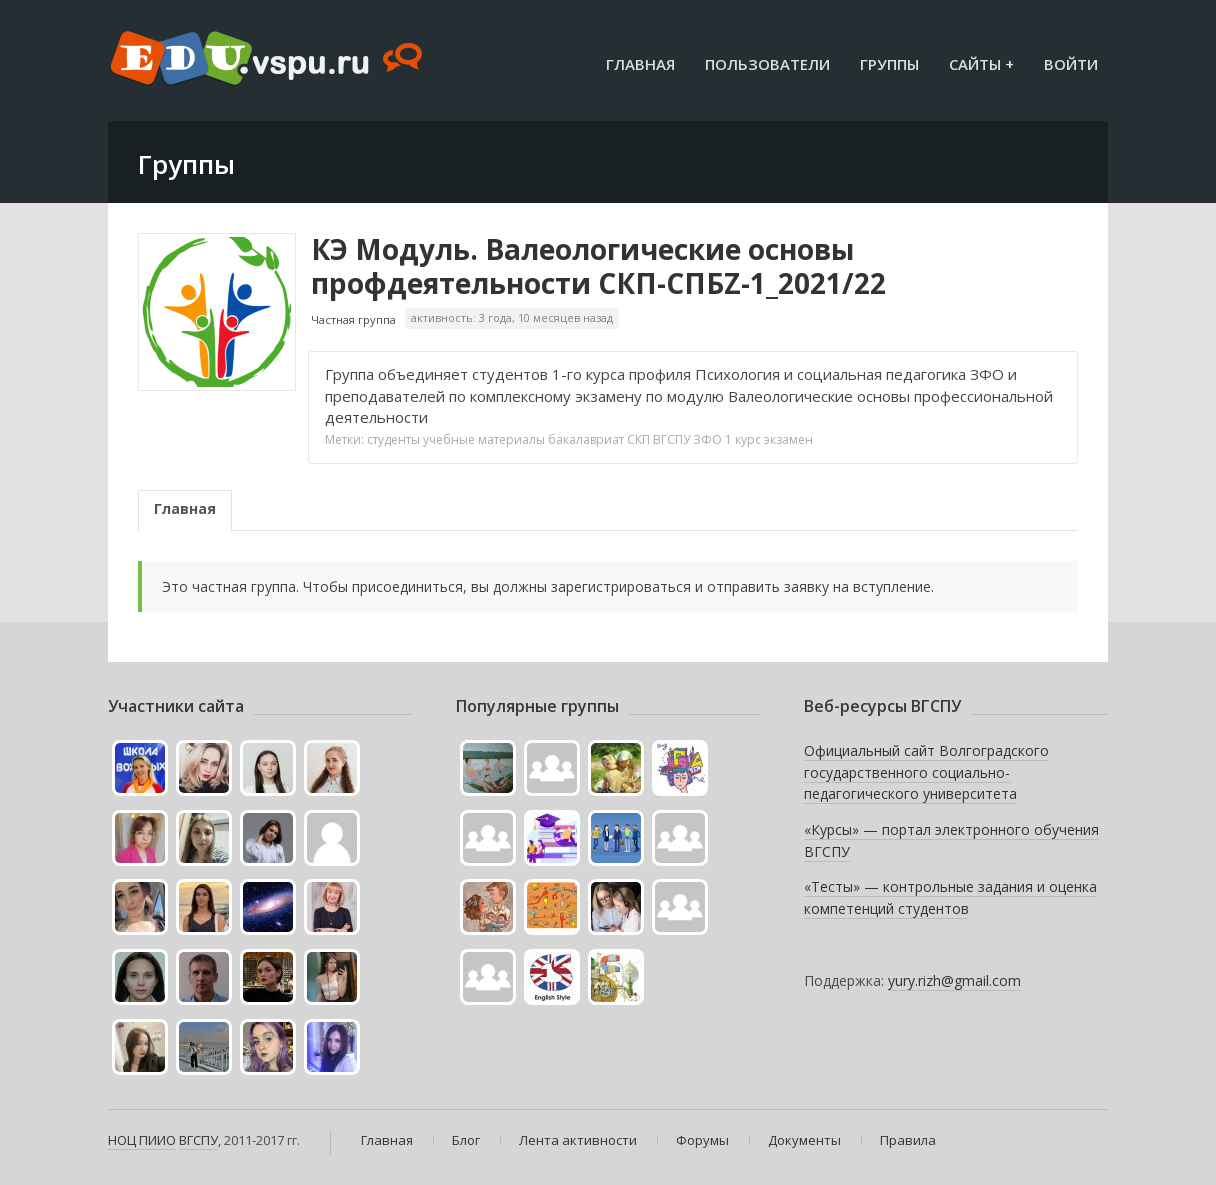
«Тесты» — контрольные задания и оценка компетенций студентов (950, 897)
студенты (393, 439)
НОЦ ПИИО (142, 1140)
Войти (1071, 64)
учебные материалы (484, 439)
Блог (466, 1140)
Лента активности (578, 1140)
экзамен (788, 439)
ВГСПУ (671, 439)
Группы (889, 64)
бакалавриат (586, 439)
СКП (638, 439)
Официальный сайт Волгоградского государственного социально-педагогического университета (926, 772)
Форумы (702, 1140)
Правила (908, 1140)
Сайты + (981, 64)
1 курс (743, 439)
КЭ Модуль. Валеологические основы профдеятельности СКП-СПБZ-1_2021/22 (598, 266)
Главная (640, 64)
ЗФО (707, 439)
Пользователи (767, 64)
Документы (804, 1140)
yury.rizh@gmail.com (954, 980)
